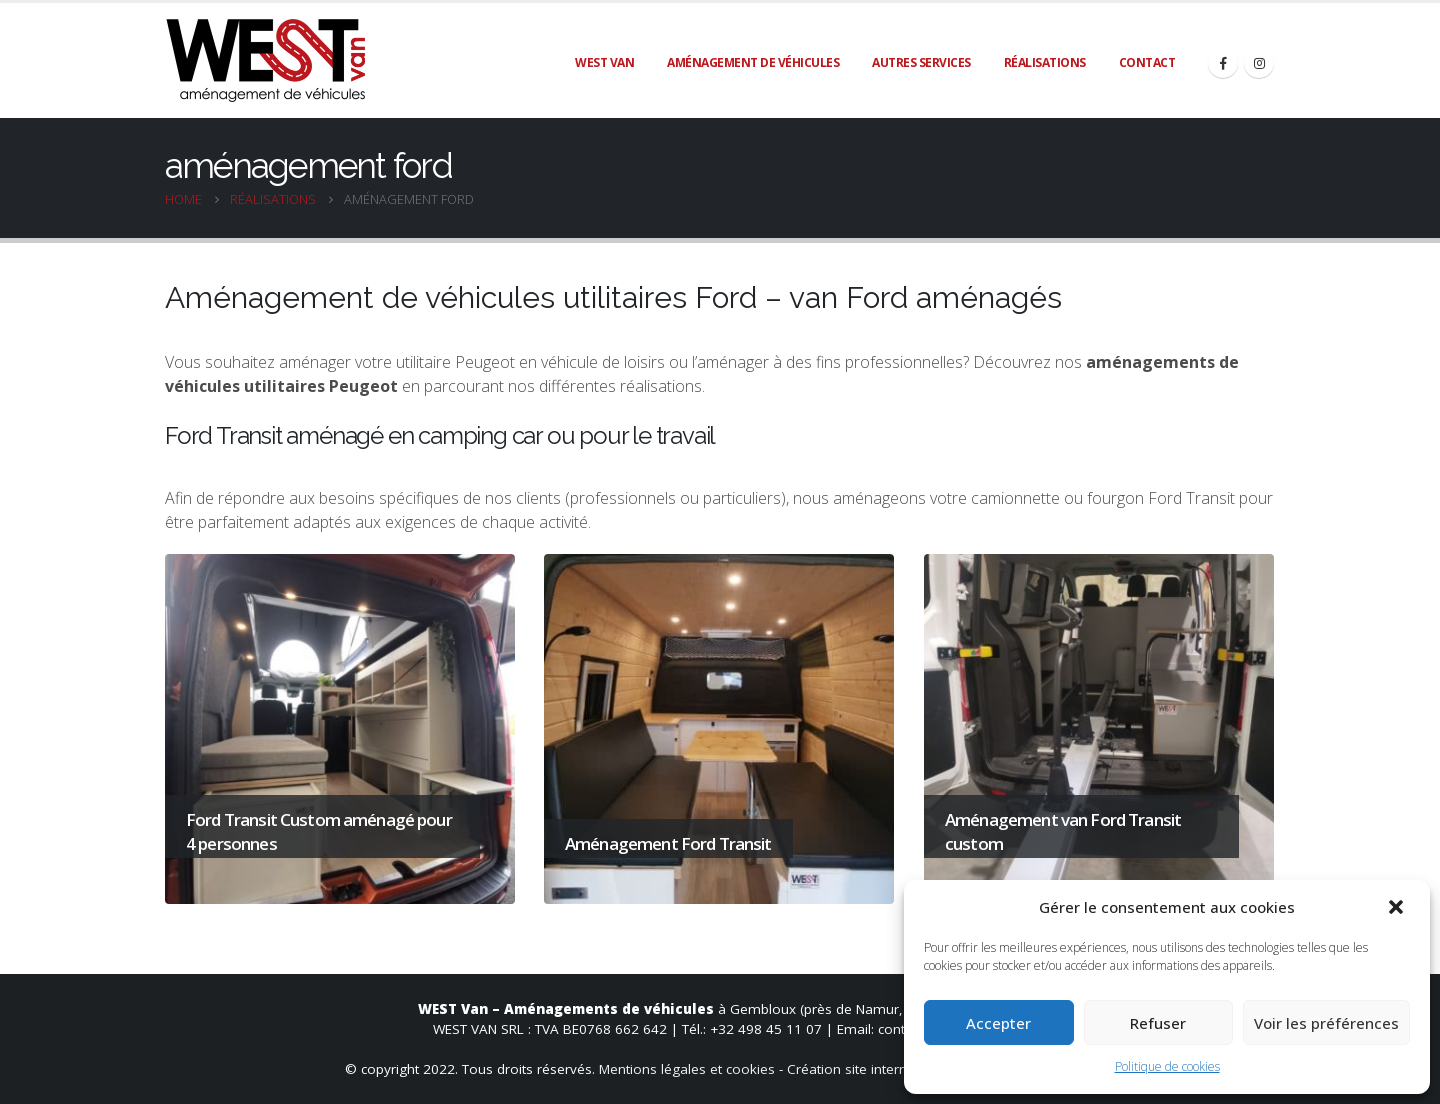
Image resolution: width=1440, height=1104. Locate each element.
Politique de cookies (1167, 1066)
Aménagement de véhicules (753, 62)
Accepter (998, 1023)
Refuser (1158, 1023)
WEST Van (604, 62)
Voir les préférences (1326, 1023)
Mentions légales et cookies (687, 1069)
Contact (1147, 62)
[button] (1398, 907)
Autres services (921, 62)
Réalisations (1045, 62)
